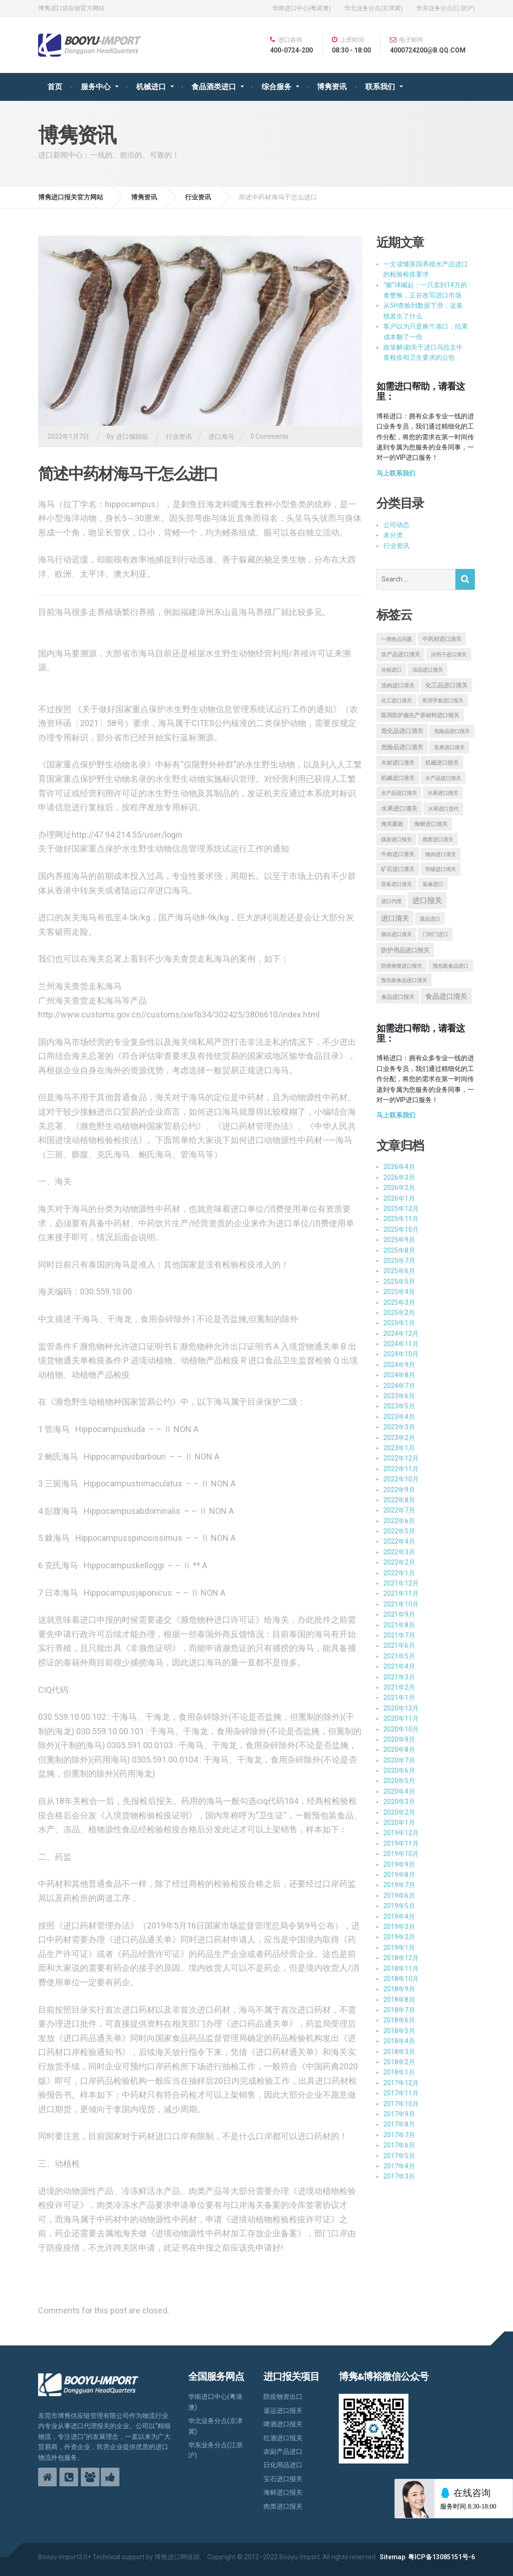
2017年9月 (399, 2114)
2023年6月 (399, 1396)
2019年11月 (401, 1843)
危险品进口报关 (452, 731)
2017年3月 (399, 2176)
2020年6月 (399, 1770)
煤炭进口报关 (396, 840)
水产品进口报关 (443, 778)
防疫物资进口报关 (401, 966)
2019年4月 (399, 1916)
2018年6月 (399, 2020)
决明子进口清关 (449, 655)
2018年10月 (401, 1978)
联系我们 (380, 86)
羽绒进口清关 (440, 869)
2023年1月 (399, 1448)
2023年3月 (399, 1427)
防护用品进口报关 (405, 950)
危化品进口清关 (402, 730)
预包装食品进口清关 (404, 981)
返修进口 (432, 884)
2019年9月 (399, 1864)
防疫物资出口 (283, 2396)
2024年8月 (399, 1375)
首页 (54, 86)
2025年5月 (399, 1281)
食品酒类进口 (213, 86)
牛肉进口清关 (397, 854)
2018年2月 (399, 2062)
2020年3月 (399, 1801)
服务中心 (96, 86)
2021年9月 (399, 1614)
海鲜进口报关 (283, 2492)
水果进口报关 (443, 793)
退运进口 (430, 919)
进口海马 (221, 436)
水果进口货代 (443, 809)
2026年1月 (399, 1198)
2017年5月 (399, 2156)
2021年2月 (399, 1687)
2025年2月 (399, 1312)
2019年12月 (401, 1832)
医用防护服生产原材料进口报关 (420, 715)
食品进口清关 (446, 996)
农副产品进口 (283, 2451)
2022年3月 (399, 1552)
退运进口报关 (283, 2410)
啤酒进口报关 (283, 2424)
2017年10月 (401, 2103)
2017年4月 (399, 2166)
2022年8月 (399, 1500)
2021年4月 (399, 1666)
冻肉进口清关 (397, 685)
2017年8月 (399, 2124)
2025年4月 (399, 1291)
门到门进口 (435, 934)
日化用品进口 (283, 2465)
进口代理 (391, 901)
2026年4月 (399, 1166)
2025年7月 (399, 1260)
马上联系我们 (395, 473)
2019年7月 (399, 1885)
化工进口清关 (396, 701)
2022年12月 (401, 1458)
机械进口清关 (397, 778)
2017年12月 (401, 2083)
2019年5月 (399, 1905)
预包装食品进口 (450, 966)
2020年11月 (401, 1718)
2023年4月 (399, 1416)
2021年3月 (399, 1677)
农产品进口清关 (400, 654)
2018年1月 (399, 2072)
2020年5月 (399, 1780)
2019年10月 (401, 1853)
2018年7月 (399, 2010)
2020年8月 (399, 1749)
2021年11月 (401, 1593)
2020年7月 (399, 1760)
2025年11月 (401, 1218)
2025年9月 (399, 1239)
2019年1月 (399, 1947)
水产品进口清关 (399, 793)
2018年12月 (401, 1958)
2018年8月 (399, 1999)
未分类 (393, 535)
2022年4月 (399, 1541)
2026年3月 (399, 1177)
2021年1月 (399, 1697)
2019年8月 (399, 1874)
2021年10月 (401, 1604)
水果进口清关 (399, 808)
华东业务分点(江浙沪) (445, 8)
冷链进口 (391, 670)
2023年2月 (399, 1437)
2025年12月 (401, 1208)
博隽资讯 (332, 86)
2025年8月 (399, 1250)
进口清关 (395, 918)
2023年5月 (399, 1406)
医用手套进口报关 (442, 701)
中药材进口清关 (441, 639)
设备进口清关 (396, 884)
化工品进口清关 (446, 685)
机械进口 (151, 86)
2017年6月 (399, 2145)
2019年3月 (399, 1926)
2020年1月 (399, 1822)
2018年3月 (399, 2051)
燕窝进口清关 (437, 840)
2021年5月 (399, 1656)
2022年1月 (399, 1573)
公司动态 (396, 524)
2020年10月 (401, 1729)
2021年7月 (399, 1635)
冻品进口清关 (427, 670)
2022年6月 (399, 1521)
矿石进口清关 (397, 869)
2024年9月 (399, 1364)
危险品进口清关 (402, 747)
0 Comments (269, 436)
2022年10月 (401, 1479)
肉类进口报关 (283, 2506)
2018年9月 (399, 1989)
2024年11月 (401, 1343)
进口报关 (427, 900)
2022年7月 (399, 1510)
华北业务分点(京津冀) (373, 8)
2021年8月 (399, 1625)
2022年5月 (399, 1531)
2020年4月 (399, 1791)
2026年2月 (399, 1187)
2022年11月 (401, 1469)
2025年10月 (401, 1229)
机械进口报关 (442, 763)
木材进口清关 (397, 763)
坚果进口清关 (449, 748)
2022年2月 (399, 1562)
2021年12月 (401, 1583)
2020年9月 (399, 1739)
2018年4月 (399, 2041)
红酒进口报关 (283, 2438)
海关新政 (392, 824)
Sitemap (392, 2557)
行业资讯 (179, 436)
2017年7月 (399, 2135)
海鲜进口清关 (430, 824)
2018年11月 (401, 1968)
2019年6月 (399, 1895)
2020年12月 (401, 1708)
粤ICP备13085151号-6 (441, 2557)
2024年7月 (399, 1385)
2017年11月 (401, 2093)
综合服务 (276, 86)
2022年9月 (399, 1489)
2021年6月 (399, 1645)
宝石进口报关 (283, 2479)
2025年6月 (399, 1271)
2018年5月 (399, 2030)
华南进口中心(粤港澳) (301, 8)
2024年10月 (401, 1354)
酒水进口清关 (396, 934)
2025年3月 (399, 1302)
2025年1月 (399, 1323)
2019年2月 (399, 1937)
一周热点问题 (396, 639)
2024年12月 (401, 1333)
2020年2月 (399, 1812)
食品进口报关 (397, 997)
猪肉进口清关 (440, 855)
